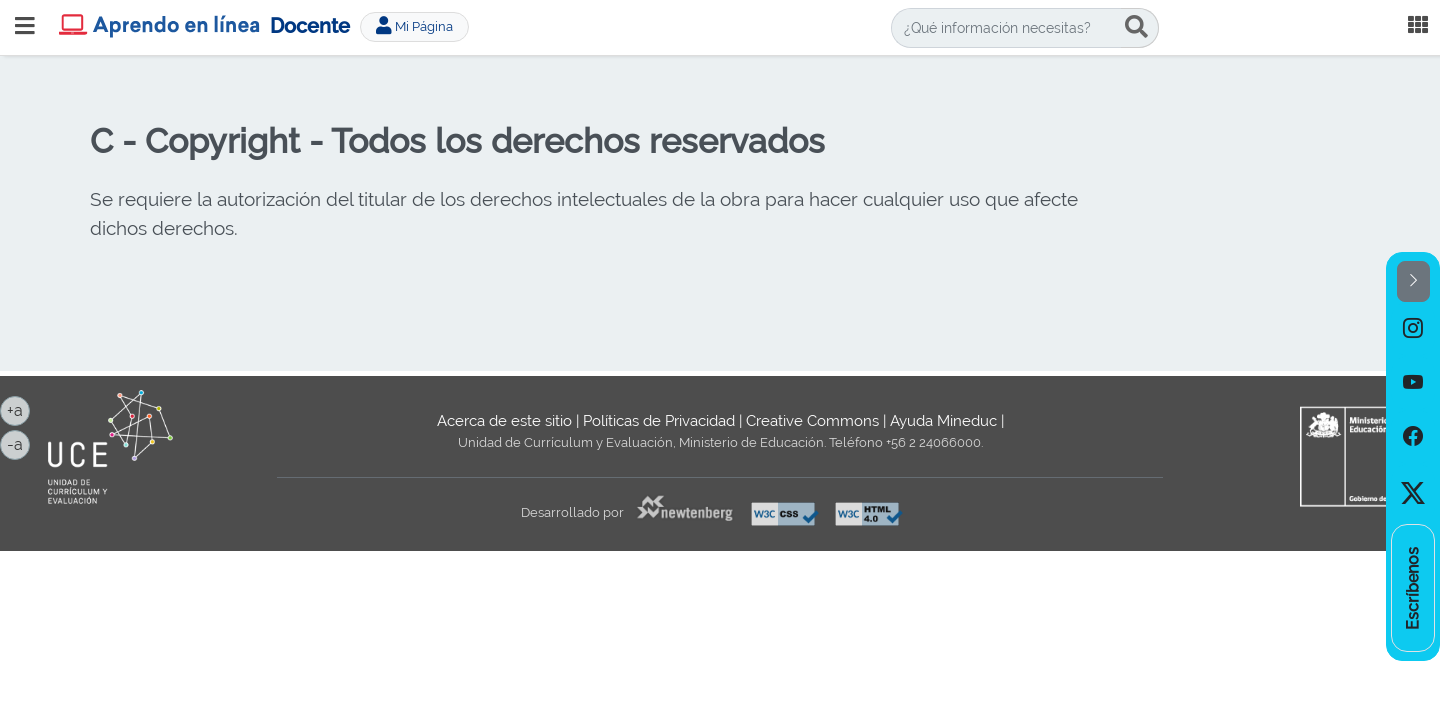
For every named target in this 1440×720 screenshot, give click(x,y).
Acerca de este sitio (504, 421)
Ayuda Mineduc (943, 421)
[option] (1413, 329)
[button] (1413, 281)
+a (18, 409)
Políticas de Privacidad (659, 421)
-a (18, 443)
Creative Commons (812, 421)
